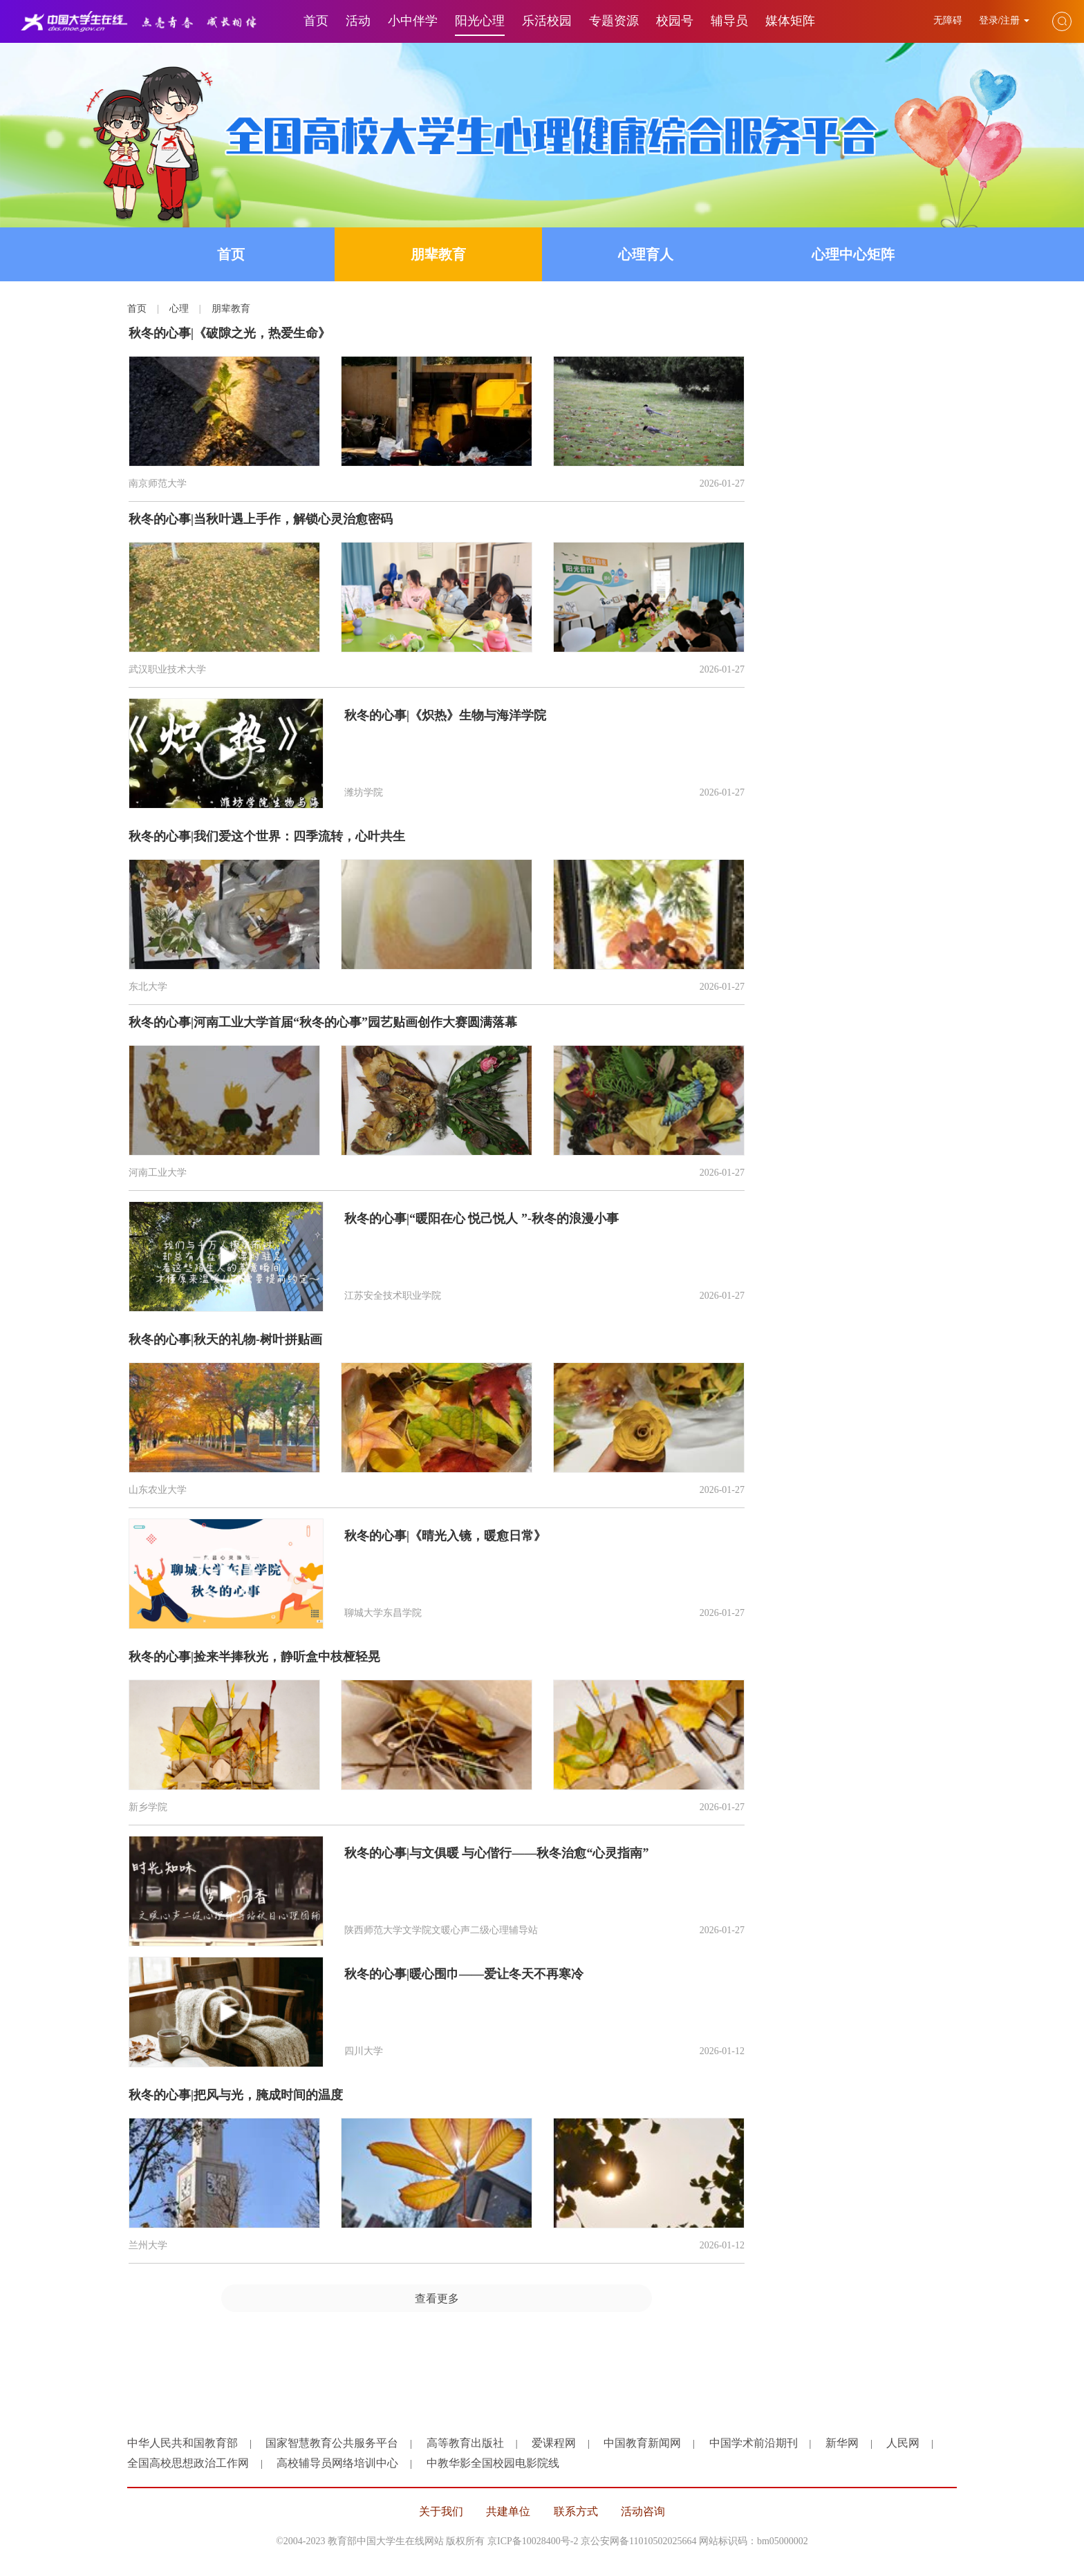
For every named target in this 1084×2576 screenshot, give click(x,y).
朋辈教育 (438, 254)
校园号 (674, 21)
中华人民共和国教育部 (182, 2443)
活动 (358, 21)
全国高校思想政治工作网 (188, 2463)
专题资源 (614, 21)
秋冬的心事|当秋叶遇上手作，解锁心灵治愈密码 (261, 519)
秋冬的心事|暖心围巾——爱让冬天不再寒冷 (463, 1974)
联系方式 (576, 2511)
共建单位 (508, 2511)
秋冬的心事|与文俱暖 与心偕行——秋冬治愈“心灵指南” (496, 1853)
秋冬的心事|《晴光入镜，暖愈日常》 (445, 1536)
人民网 (902, 2443)
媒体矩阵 (790, 21)
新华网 (842, 2443)
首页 (315, 21)
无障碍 (949, 20)
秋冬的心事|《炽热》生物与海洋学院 (445, 715)
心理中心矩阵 (853, 254)
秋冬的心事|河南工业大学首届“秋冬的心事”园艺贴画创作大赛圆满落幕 (323, 1022)
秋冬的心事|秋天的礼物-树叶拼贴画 (225, 1339)
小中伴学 (413, 21)
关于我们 (441, 2511)
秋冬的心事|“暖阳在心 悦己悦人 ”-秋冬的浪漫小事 (481, 1218)
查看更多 (437, 2298)
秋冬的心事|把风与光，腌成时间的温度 (236, 2095)
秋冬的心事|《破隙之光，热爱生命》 (229, 333)
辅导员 (729, 21)
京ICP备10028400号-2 (532, 2541)
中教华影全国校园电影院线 (493, 2463)
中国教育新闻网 (642, 2443)
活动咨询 (643, 2511)
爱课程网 (554, 2443)
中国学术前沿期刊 (753, 2443)
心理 (179, 308)
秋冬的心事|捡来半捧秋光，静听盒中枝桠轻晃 (254, 1657)
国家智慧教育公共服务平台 (331, 2443)
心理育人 (645, 254)
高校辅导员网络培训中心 (337, 2463)
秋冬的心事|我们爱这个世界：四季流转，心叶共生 (267, 836)
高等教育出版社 (465, 2443)
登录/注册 (1004, 20)
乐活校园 (547, 21)
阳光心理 (480, 21)
